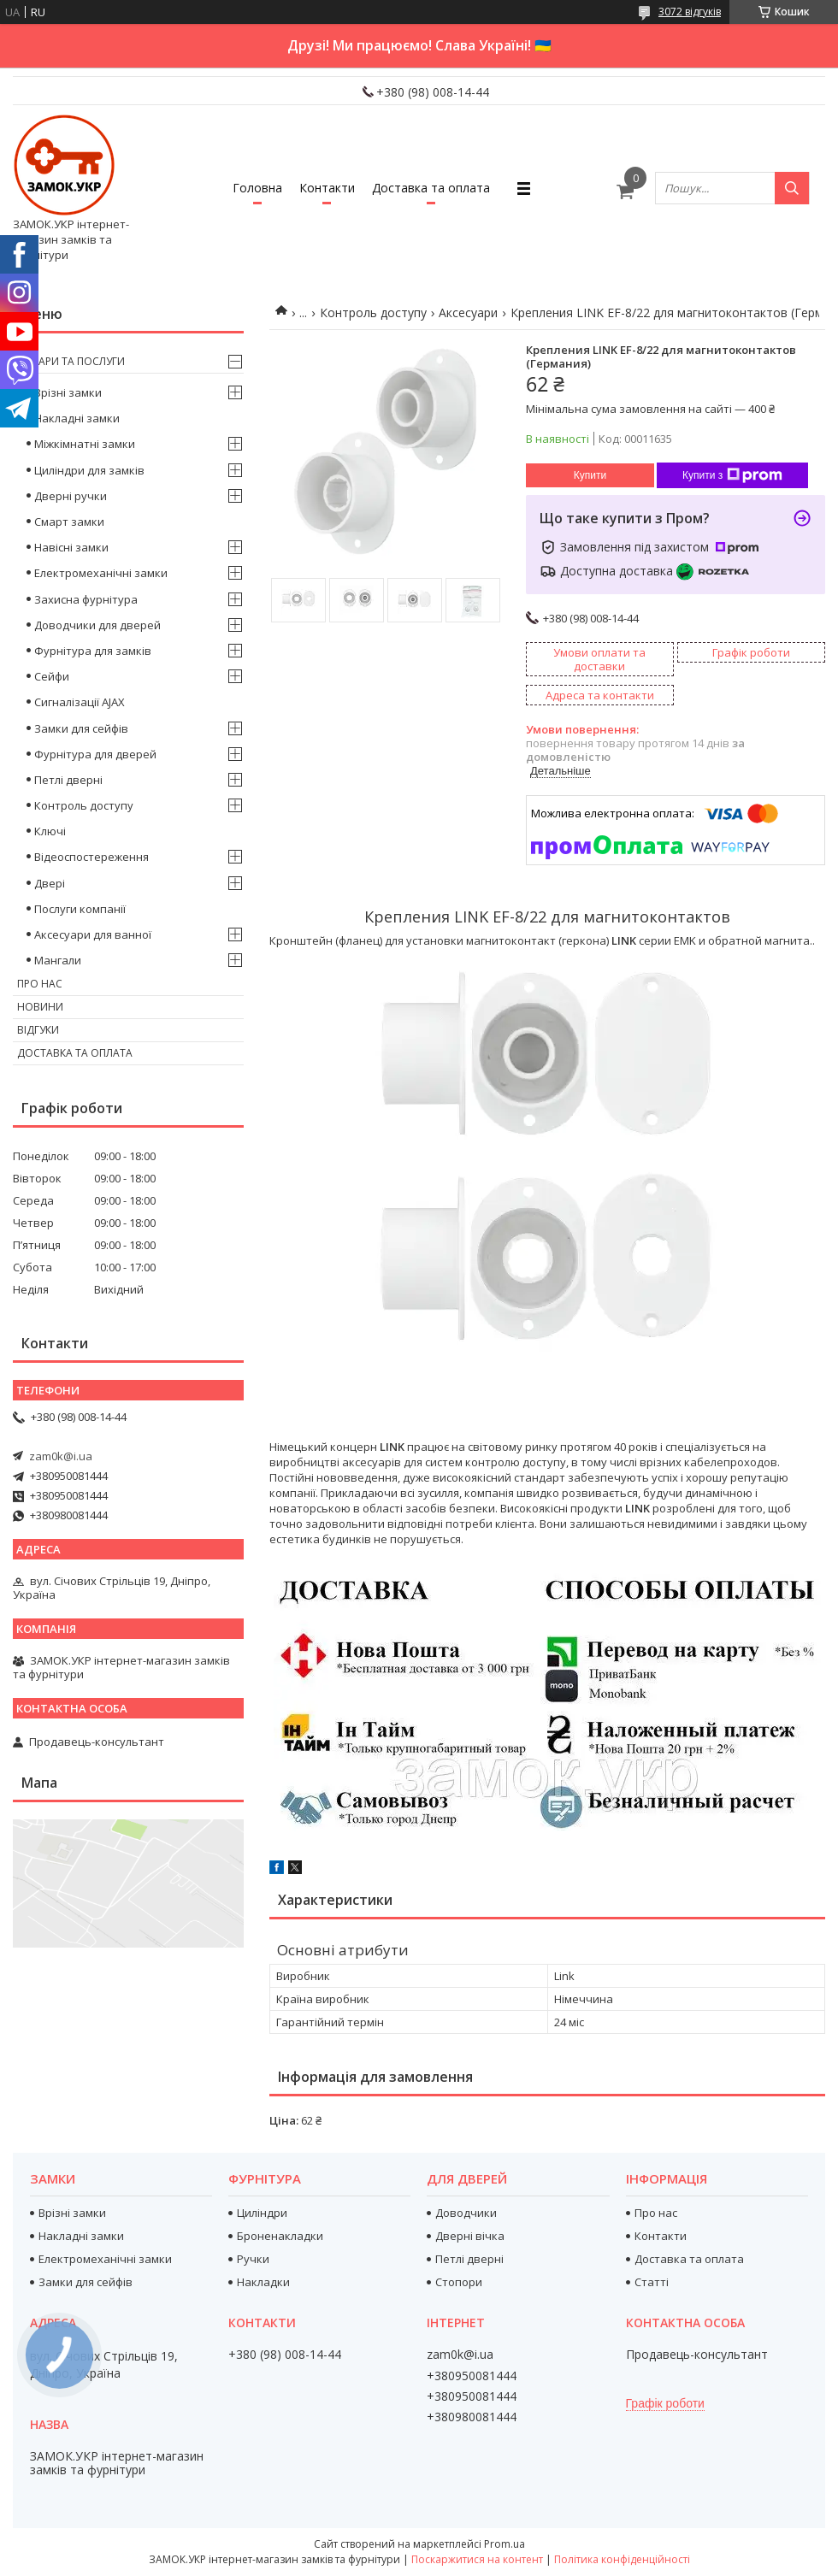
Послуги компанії (80, 909)
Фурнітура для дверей (95, 754)
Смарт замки (69, 521)
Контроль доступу (373, 312)
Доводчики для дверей (97, 625)
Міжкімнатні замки (84, 443)
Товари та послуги (71, 361)
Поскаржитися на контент (477, 2559)
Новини (40, 1006)
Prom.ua (504, 2544)
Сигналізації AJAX (79, 702)
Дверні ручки (70, 496)
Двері (49, 883)
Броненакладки (280, 2235)
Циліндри (262, 2212)
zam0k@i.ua (60, 1456)
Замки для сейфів (81, 728)
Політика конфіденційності (622, 2559)
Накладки (263, 2282)
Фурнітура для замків (92, 650)
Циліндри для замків (89, 470)
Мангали (57, 960)
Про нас (39, 983)
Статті (651, 2282)
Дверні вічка (470, 2235)
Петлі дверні (68, 779)
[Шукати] (792, 188)
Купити (590, 475)
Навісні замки (71, 547)
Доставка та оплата (431, 188)
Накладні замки (77, 418)
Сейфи (51, 676)
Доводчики (466, 2212)
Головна (257, 188)
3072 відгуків (689, 11)
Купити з (732, 475)
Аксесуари (468, 312)
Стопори (458, 2282)
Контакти (327, 188)
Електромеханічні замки (101, 573)
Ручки (253, 2259)
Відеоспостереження (91, 856)
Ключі (50, 831)
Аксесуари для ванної (92, 934)
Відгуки (38, 1030)
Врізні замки (68, 392)
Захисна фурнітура (86, 599)
